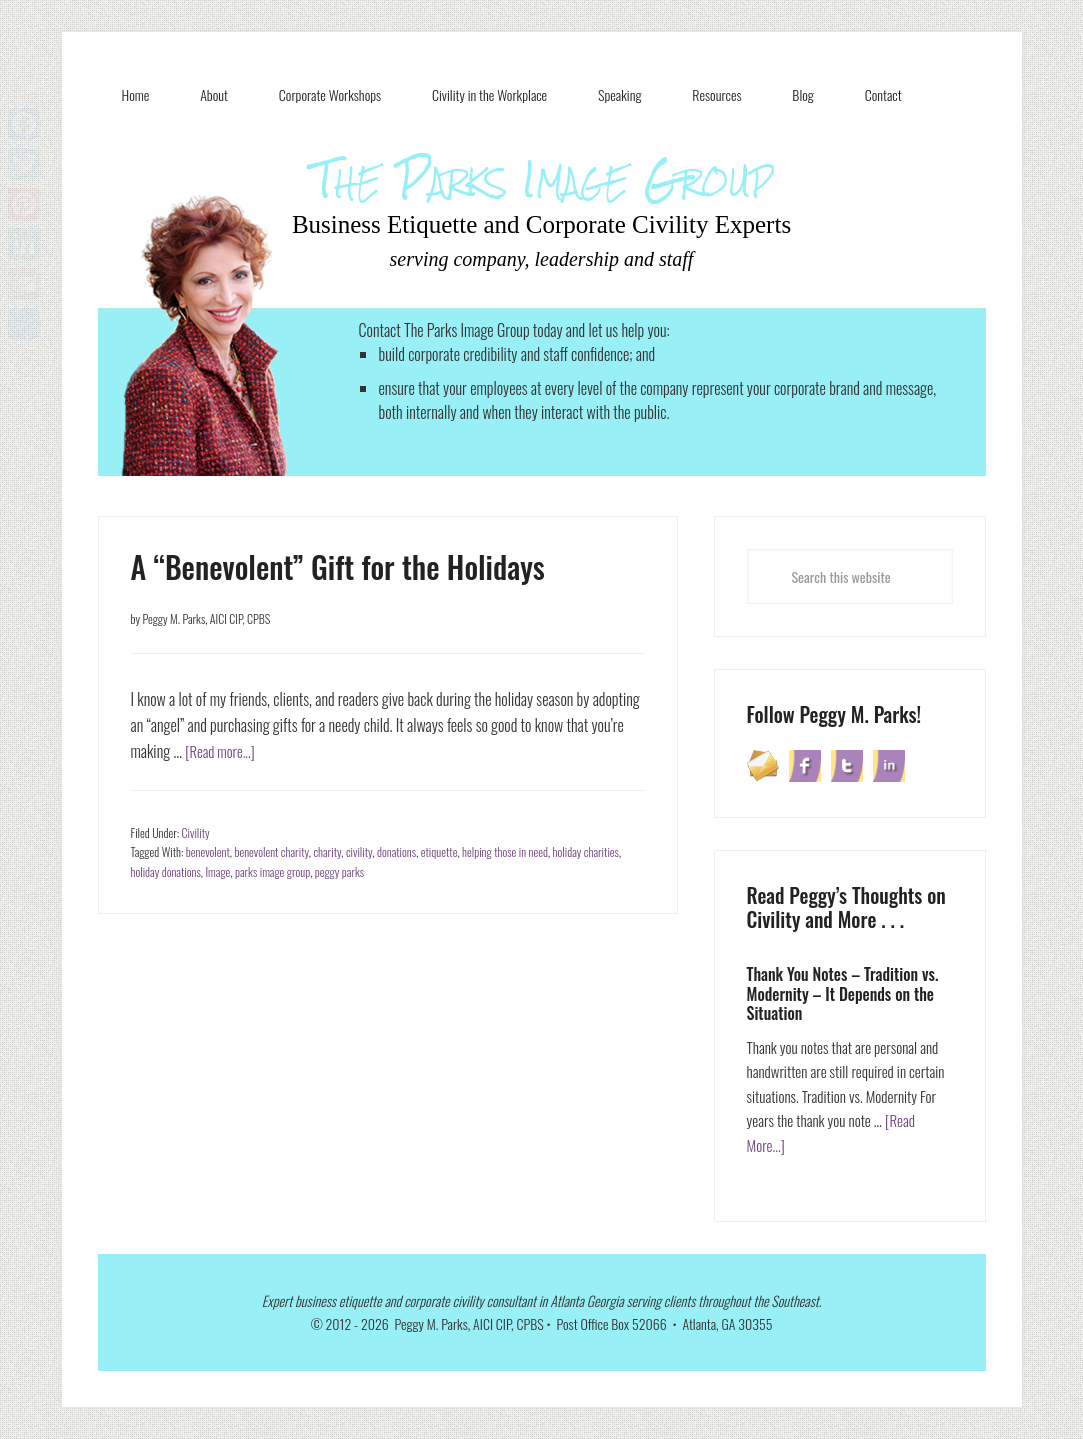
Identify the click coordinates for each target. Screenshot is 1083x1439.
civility (359, 851)
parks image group (272, 871)
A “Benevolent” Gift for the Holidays (338, 566)
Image (217, 871)
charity (327, 851)
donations (396, 851)
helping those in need (505, 851)
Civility (196, 832)
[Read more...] (223, 751)
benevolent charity (271, 851)
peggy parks (339, 871)
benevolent (208, 851)
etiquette (439, 851)
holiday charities (586, 851)
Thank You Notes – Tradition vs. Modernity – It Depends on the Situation (843, 993)
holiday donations (166, 871)
